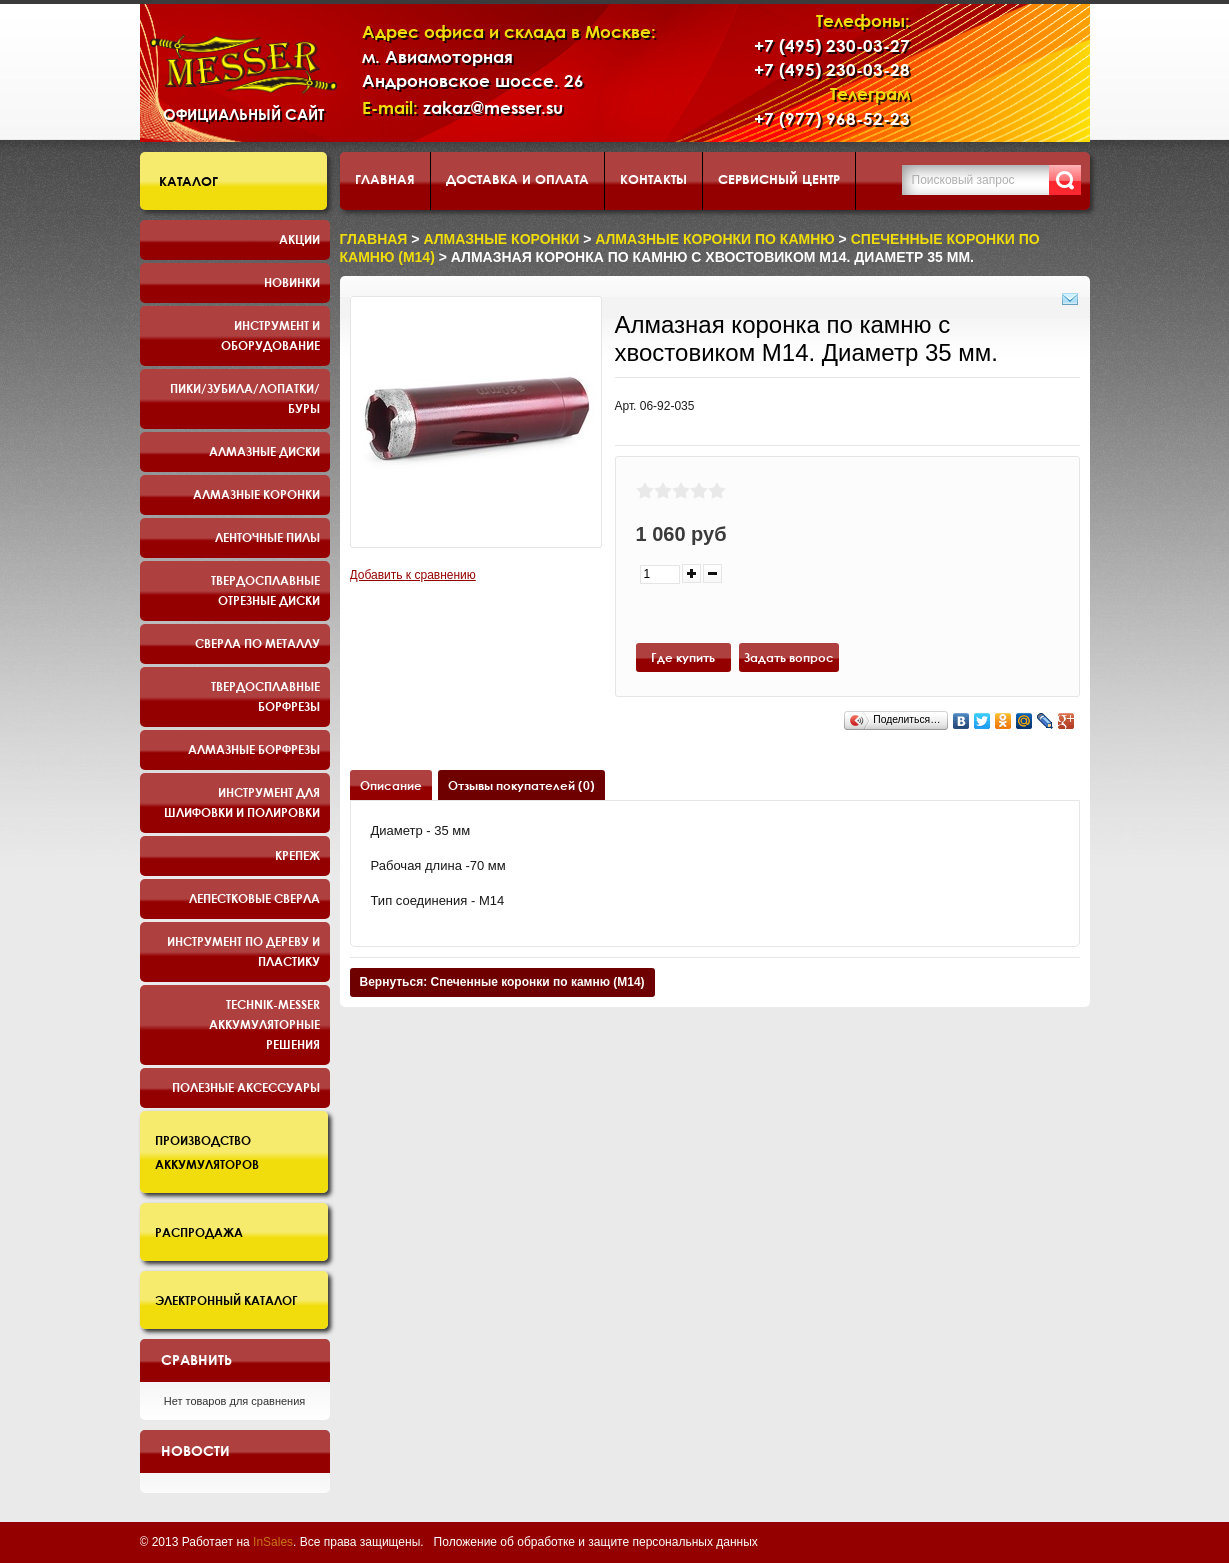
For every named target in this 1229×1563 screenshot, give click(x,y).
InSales (273, 1542)
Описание (391, 785)
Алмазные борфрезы (254, 749)
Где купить (683, 657)
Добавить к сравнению (413, 575)
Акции (299, 239)
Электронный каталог (226, 1300)
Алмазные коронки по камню (714, 239)
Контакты (653, 179)
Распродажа (199, 1232)
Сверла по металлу (257, 643)
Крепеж (297, 855)
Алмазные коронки (256, 494)
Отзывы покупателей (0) (521, 785)
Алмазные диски (264, 451)
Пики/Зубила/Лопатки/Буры (245, 398)
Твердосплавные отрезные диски (265, 590)
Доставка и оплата (517, 179)
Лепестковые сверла (254, 898)
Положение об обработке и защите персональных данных (596, 1542)
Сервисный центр (779, 179)
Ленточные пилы (267, 537)
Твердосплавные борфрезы (265, 696)
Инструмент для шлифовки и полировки (242, 802)
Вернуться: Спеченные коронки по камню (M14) (502, 982)
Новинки (292, 282)
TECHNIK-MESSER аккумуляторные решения (264, 1024)
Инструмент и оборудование (270, 335)
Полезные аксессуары (246, 1087)
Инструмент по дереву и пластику (243, 951)
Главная (385, 179)
